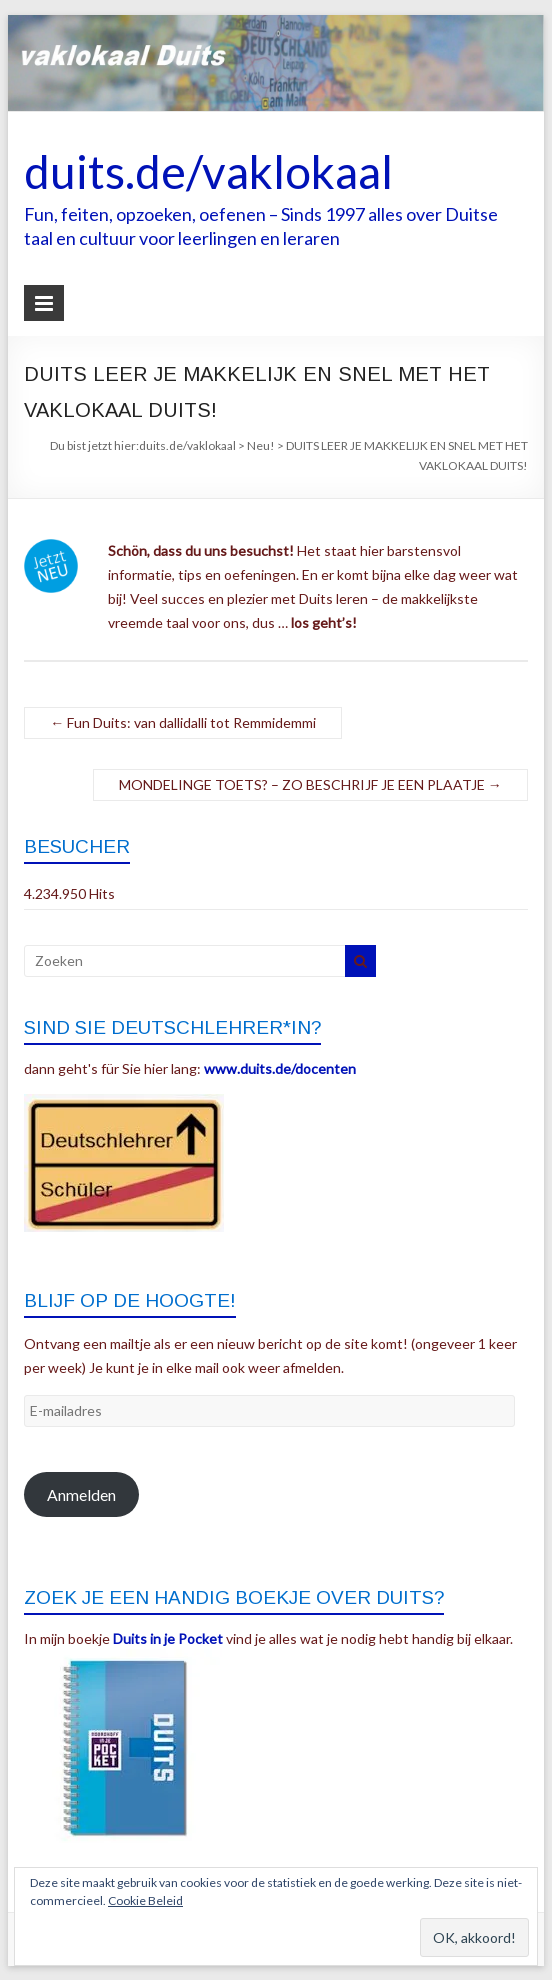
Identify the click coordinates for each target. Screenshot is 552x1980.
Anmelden (81, 1494)
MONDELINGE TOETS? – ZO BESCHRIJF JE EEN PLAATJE (310, 784)
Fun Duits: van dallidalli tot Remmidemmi (183, 722)
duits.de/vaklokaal (208, 171)
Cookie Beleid (145, 1900)
